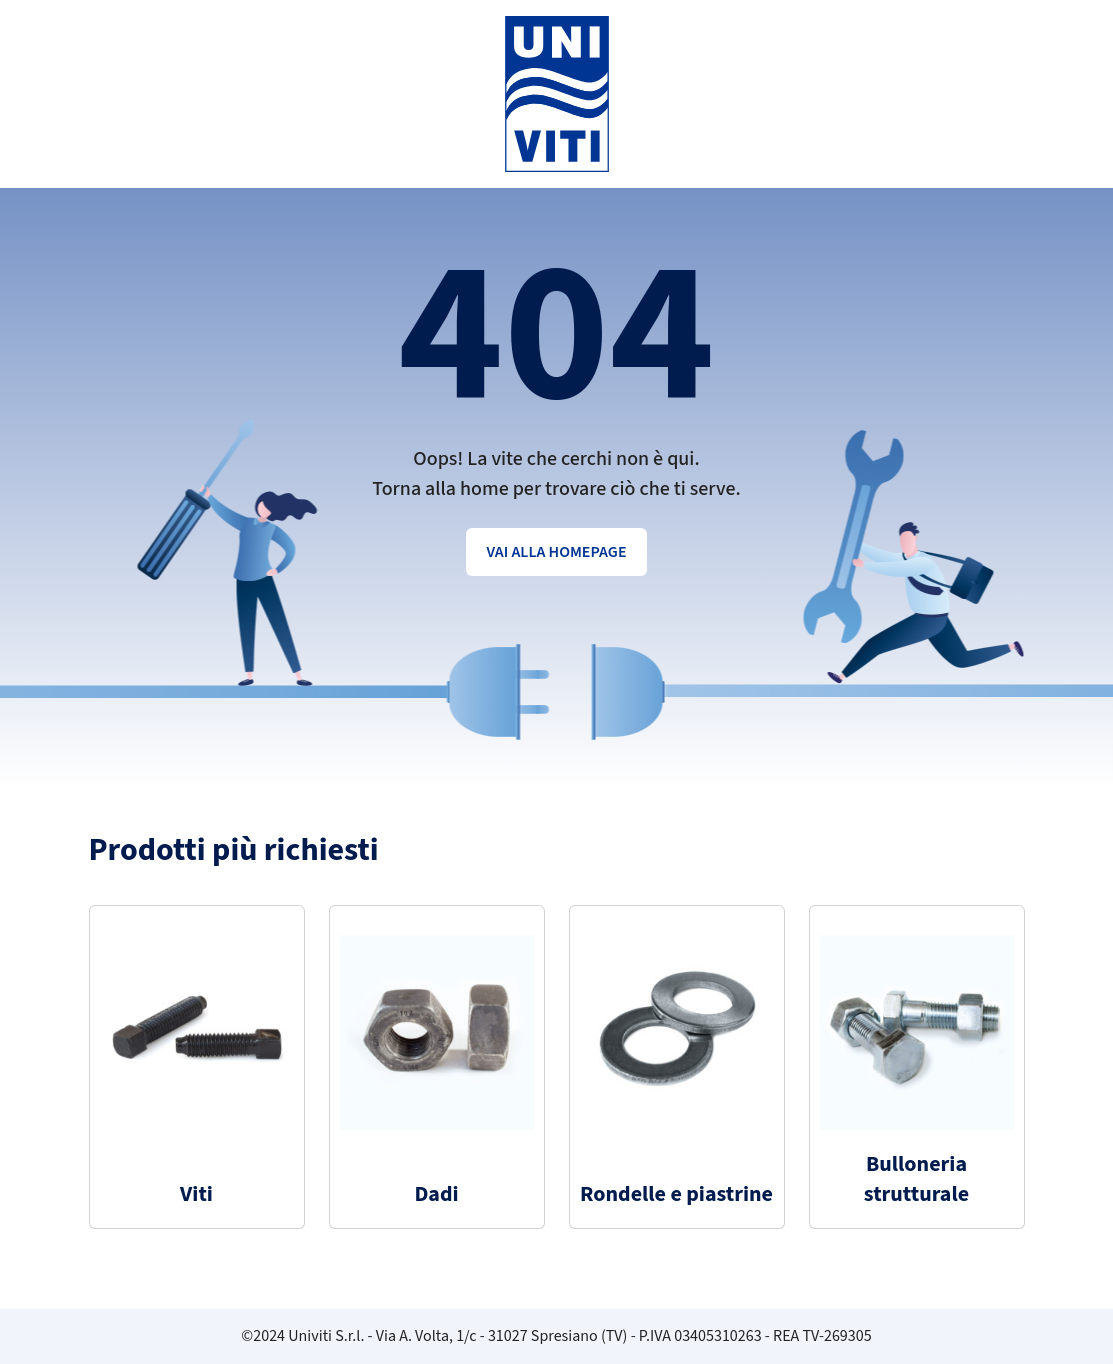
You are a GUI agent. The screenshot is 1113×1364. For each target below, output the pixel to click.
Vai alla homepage (556, 552)
